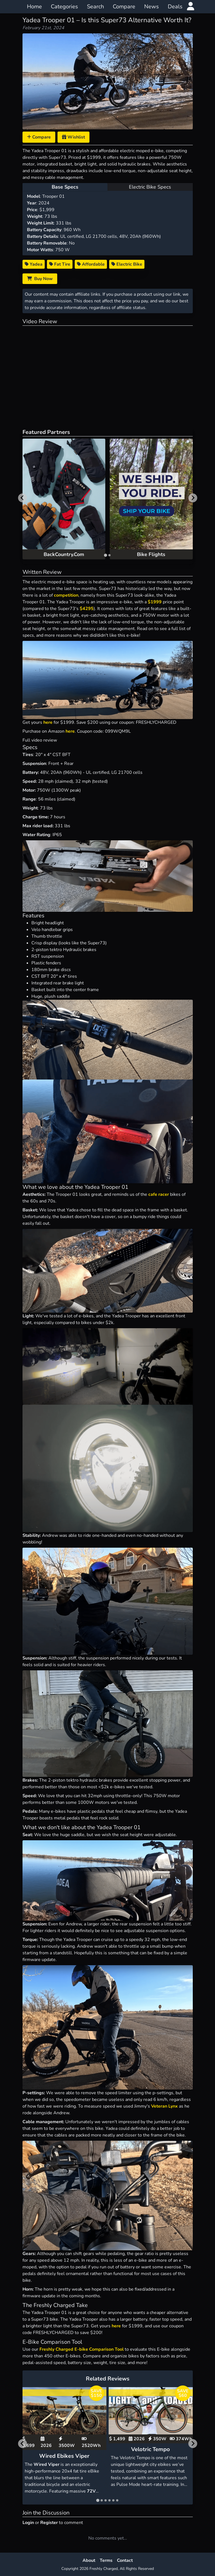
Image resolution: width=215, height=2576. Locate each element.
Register (49, 2523)
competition (66, 595)
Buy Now (40, 279)
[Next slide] (192, 497)
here (47, 722)
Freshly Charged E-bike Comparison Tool (81, 2349)
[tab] (105, 555)
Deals (175, 6)
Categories (64, 6)
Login (28, 2523)
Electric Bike (126, 264)
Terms (106, 2560)
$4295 (87, 609)
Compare (124, 6)
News (151, 6)
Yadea (33, 264)
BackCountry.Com (64, 554)
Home (34, 6)
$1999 (155, 602)
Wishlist (73, 137)
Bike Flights (151, 554)
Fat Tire (59, 264)
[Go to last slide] (22, 497)
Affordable (91, 264)
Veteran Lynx (164, 2106)
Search (95, 6)
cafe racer (158, 1194)
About (88, 2560)
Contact (125, 2560)
